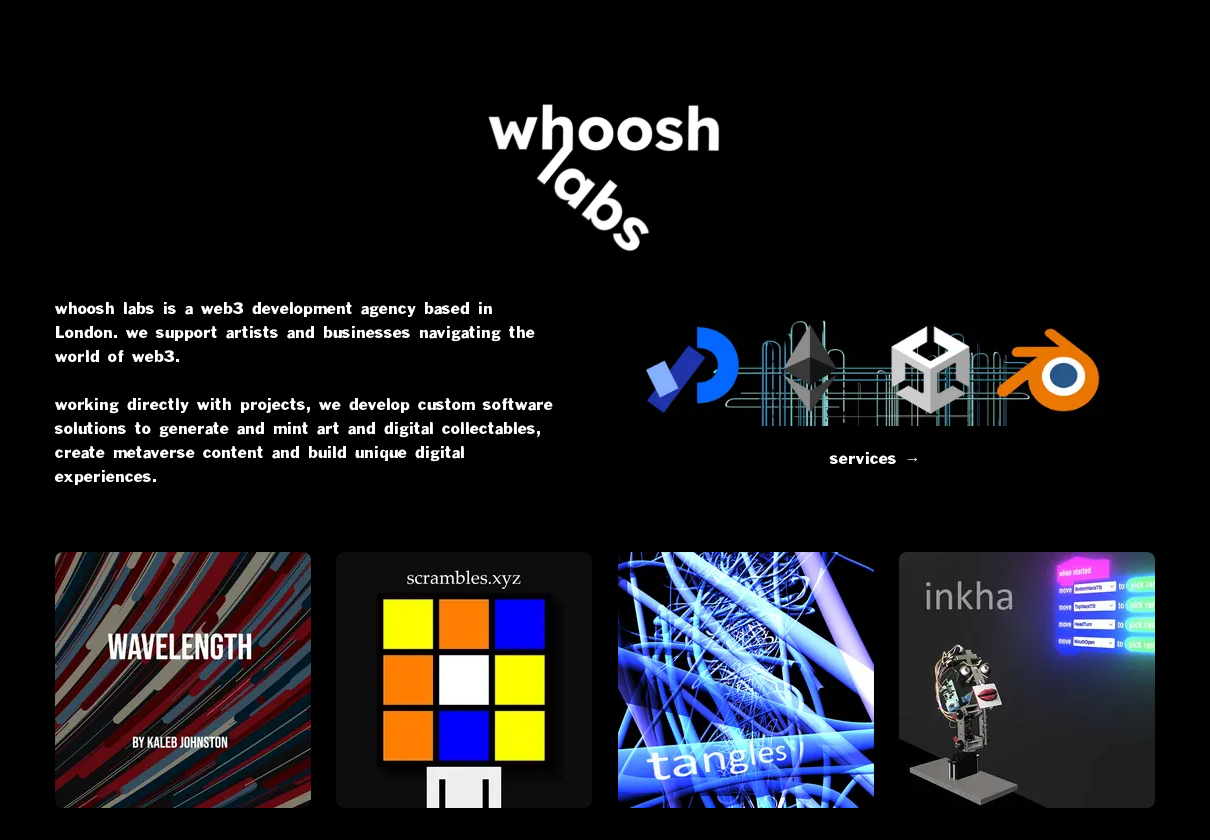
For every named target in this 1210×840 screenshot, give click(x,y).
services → (875, 391)
